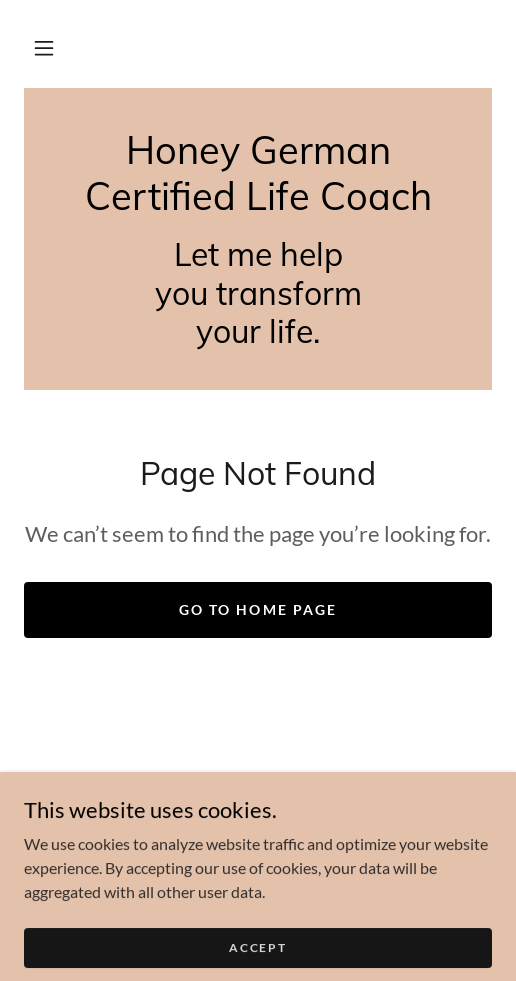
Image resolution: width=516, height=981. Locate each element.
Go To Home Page (257, 609)
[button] (44, 48)
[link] (258, 173)
